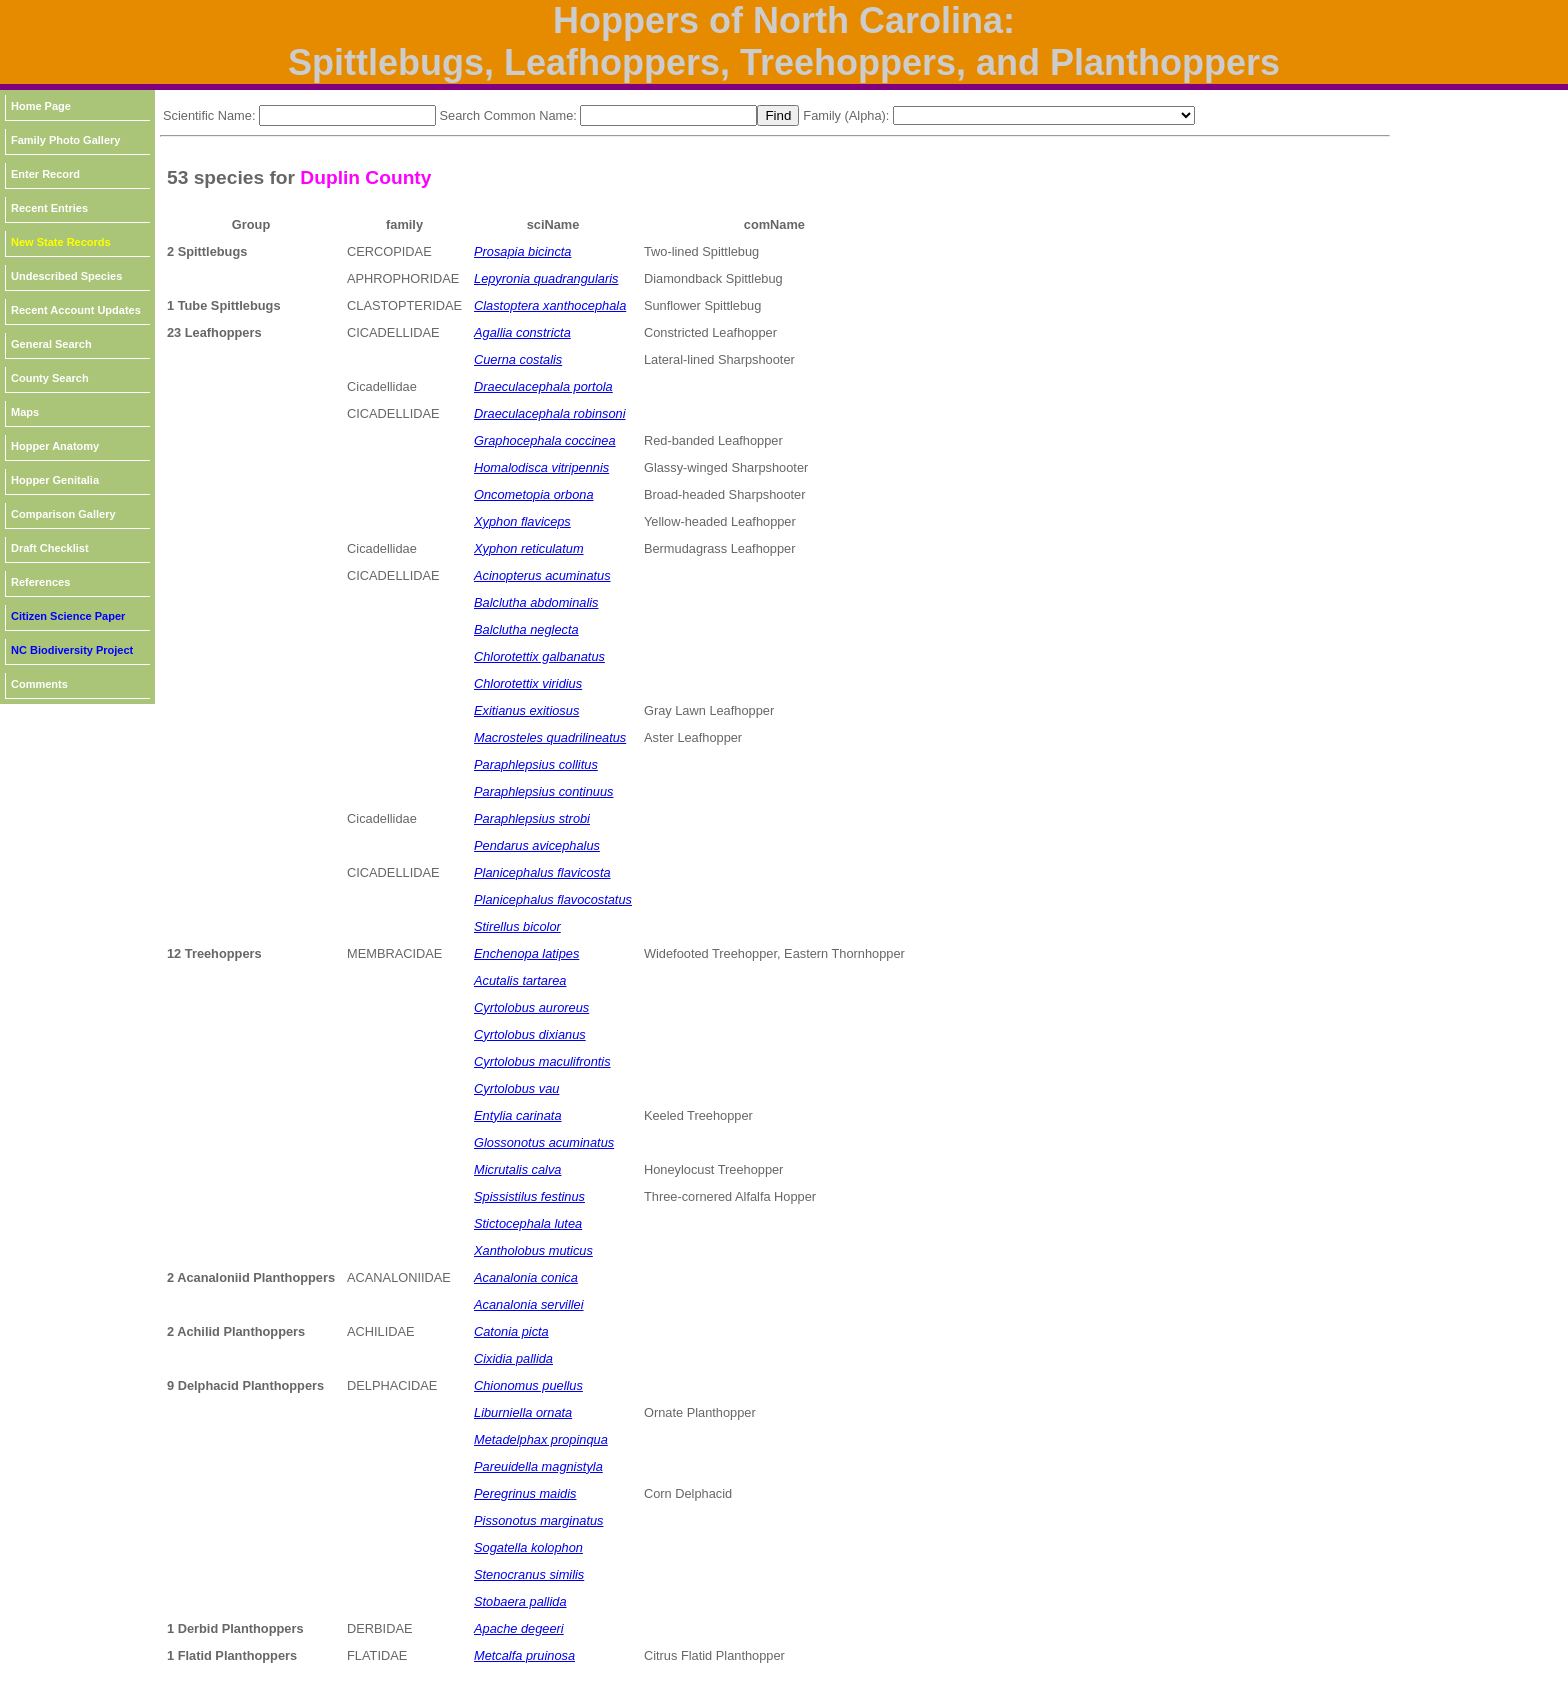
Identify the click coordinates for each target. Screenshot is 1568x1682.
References (40, 582)
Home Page (41, 106)
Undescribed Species (66, 276)
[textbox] (347, 115)
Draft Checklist (50, 548)
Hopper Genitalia (55, 480)
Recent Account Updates (76, 310)
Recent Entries (49, 208)
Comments (39, 684)
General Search (51, 344)
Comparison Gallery (63, 514)
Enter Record (45, 174)
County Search (50, 378)
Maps (25, 412)
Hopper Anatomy (55, 446)
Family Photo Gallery (65, 140)
